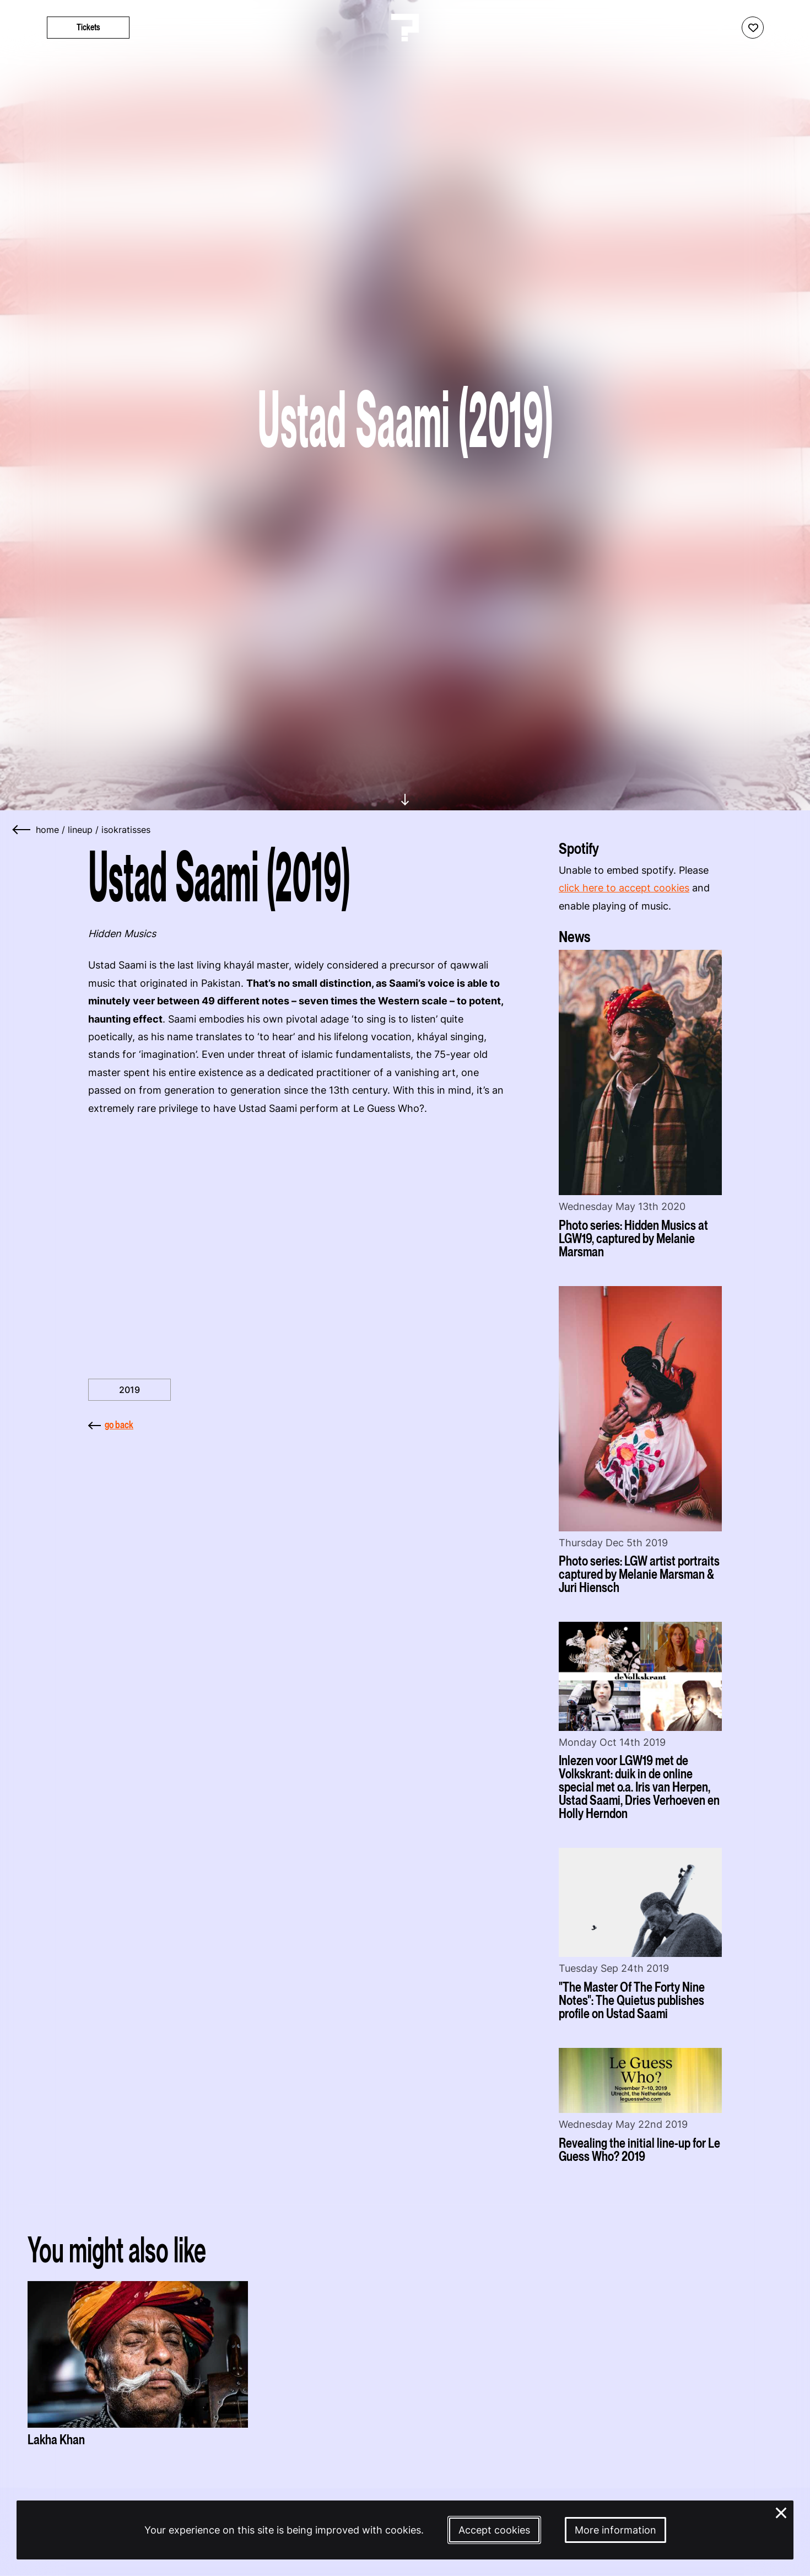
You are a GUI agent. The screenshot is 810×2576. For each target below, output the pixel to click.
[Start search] (784, 27)
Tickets (88, 27)
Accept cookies (494, 2530)
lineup (80, 829)
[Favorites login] (753, 28)
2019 (129, 1389)
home (47, 829)
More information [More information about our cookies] (615, 2530)
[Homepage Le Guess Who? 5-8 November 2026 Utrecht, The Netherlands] (405, 27)
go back (110, 1424)
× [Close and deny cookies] (781, 2512)
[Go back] (22, 829)
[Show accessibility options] (721, 27)
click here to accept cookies (624, 888)
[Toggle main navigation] (22, 28)
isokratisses (125, 829)
